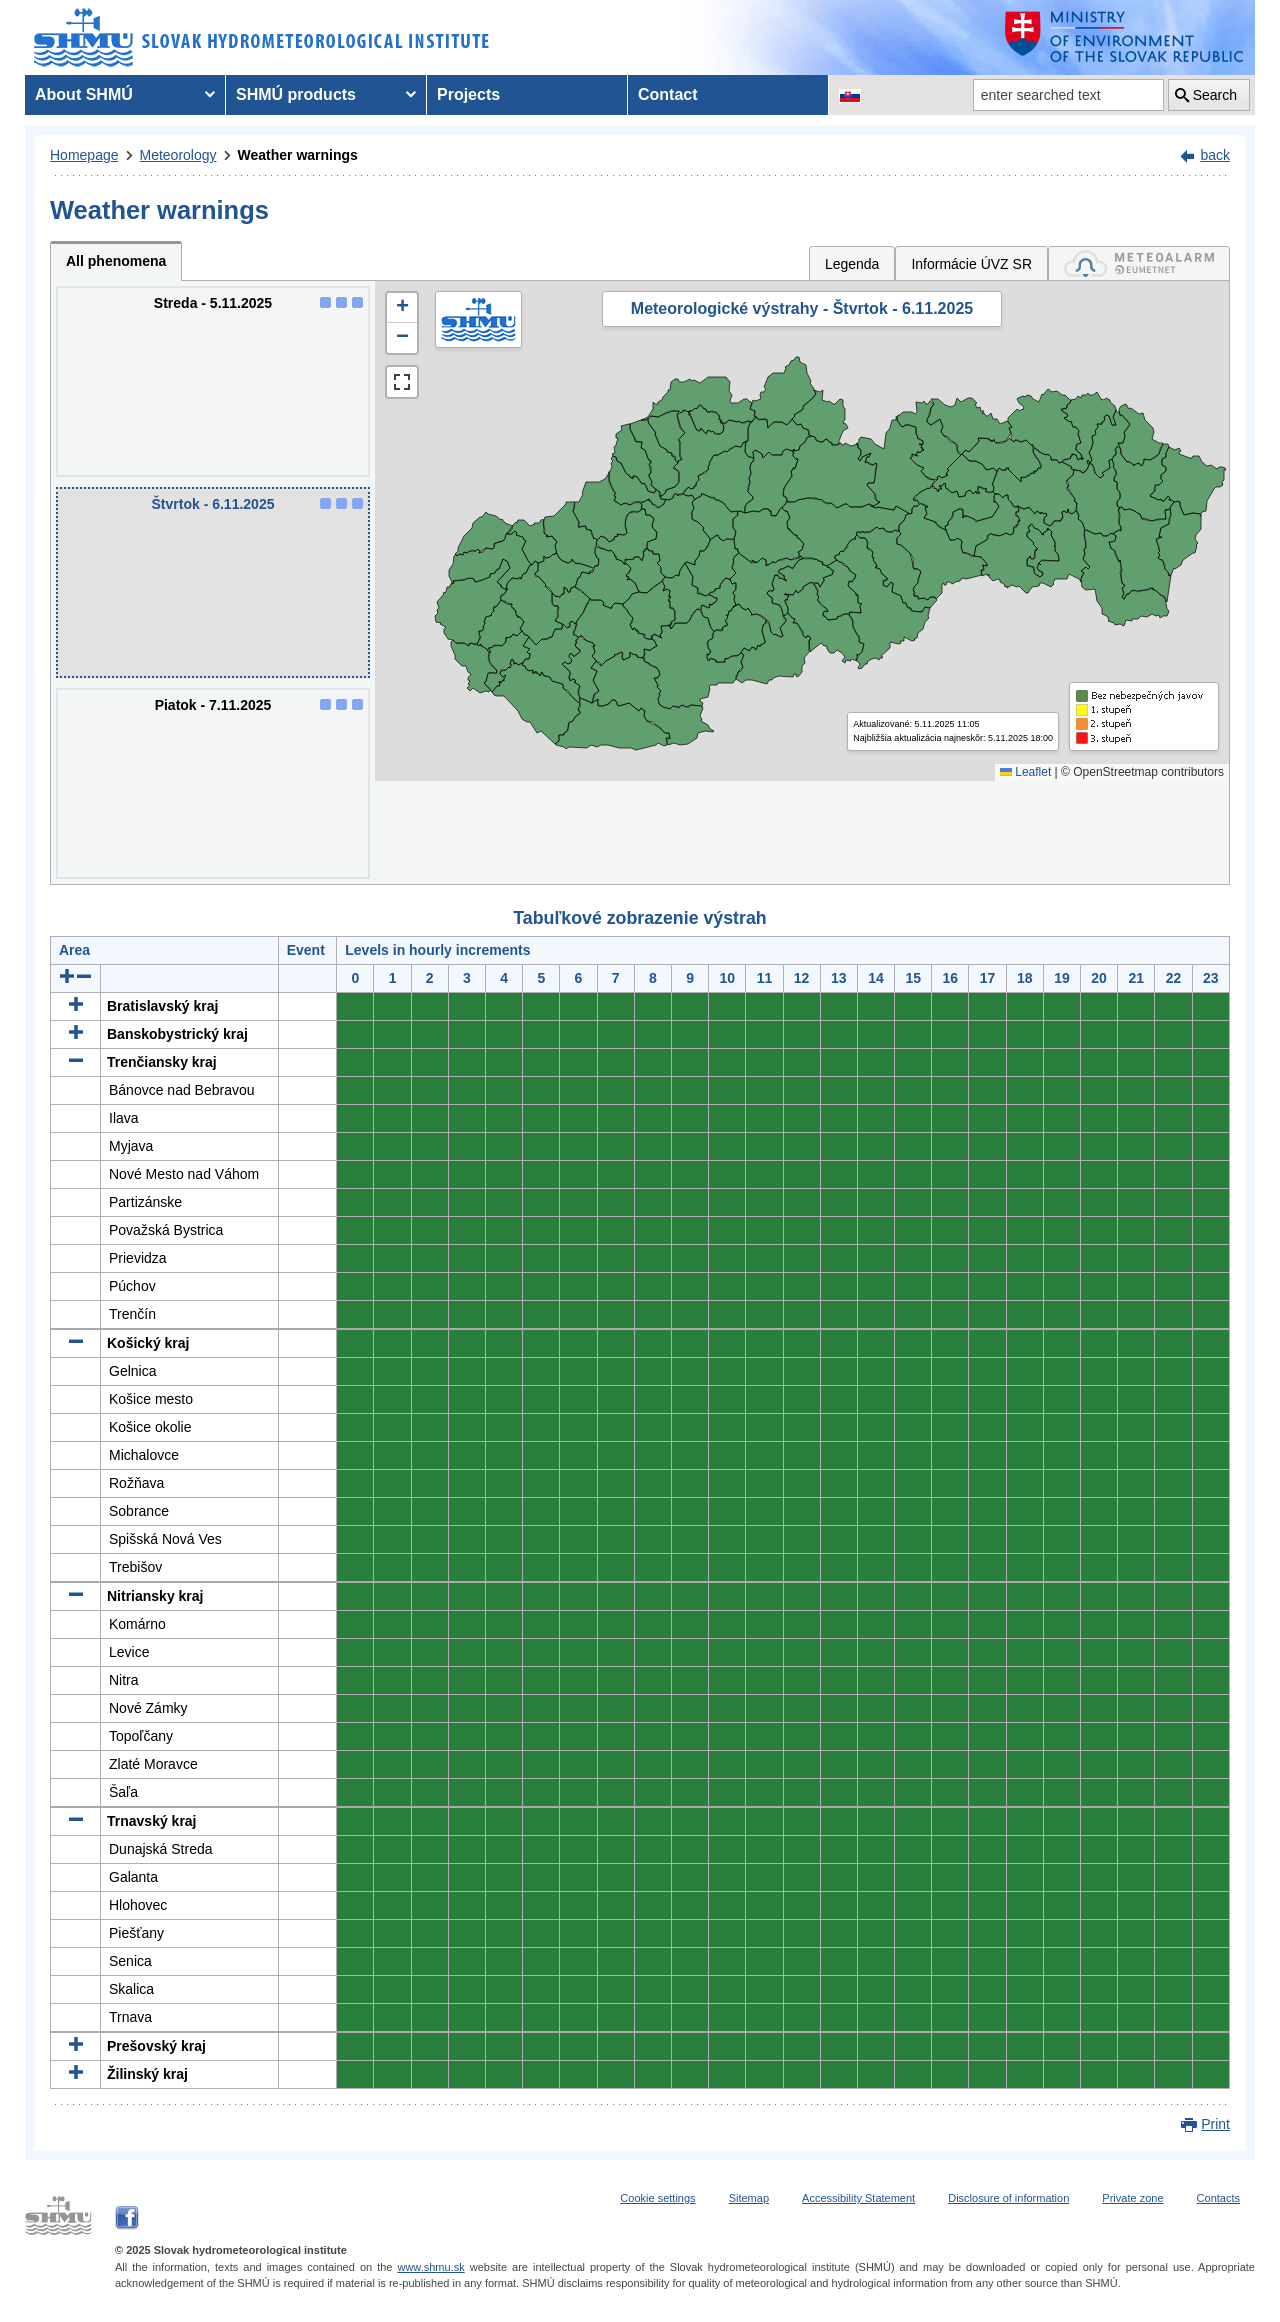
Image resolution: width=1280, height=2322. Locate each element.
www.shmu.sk (430, 2267)
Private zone (1132, 2198)
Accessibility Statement (858, 2198)
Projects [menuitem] (468, 94)
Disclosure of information (1008, 2198)
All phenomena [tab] (116, 261)
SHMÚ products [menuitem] (296, 94)
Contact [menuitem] (668, 94)
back (1215, 155)
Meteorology (178, 155)
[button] (402, 308)
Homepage (84, 155)
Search (1215, 95)
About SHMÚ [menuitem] (84, 94)
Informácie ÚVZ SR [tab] (971, 264)
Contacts (1218, 2198)
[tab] (1139, 263)
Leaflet (1025, 772)
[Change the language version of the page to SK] (850, 95)
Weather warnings (298, 155)
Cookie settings (657, 2198)
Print (1215, 2124)
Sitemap (749, 2198)
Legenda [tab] (852, 264)
